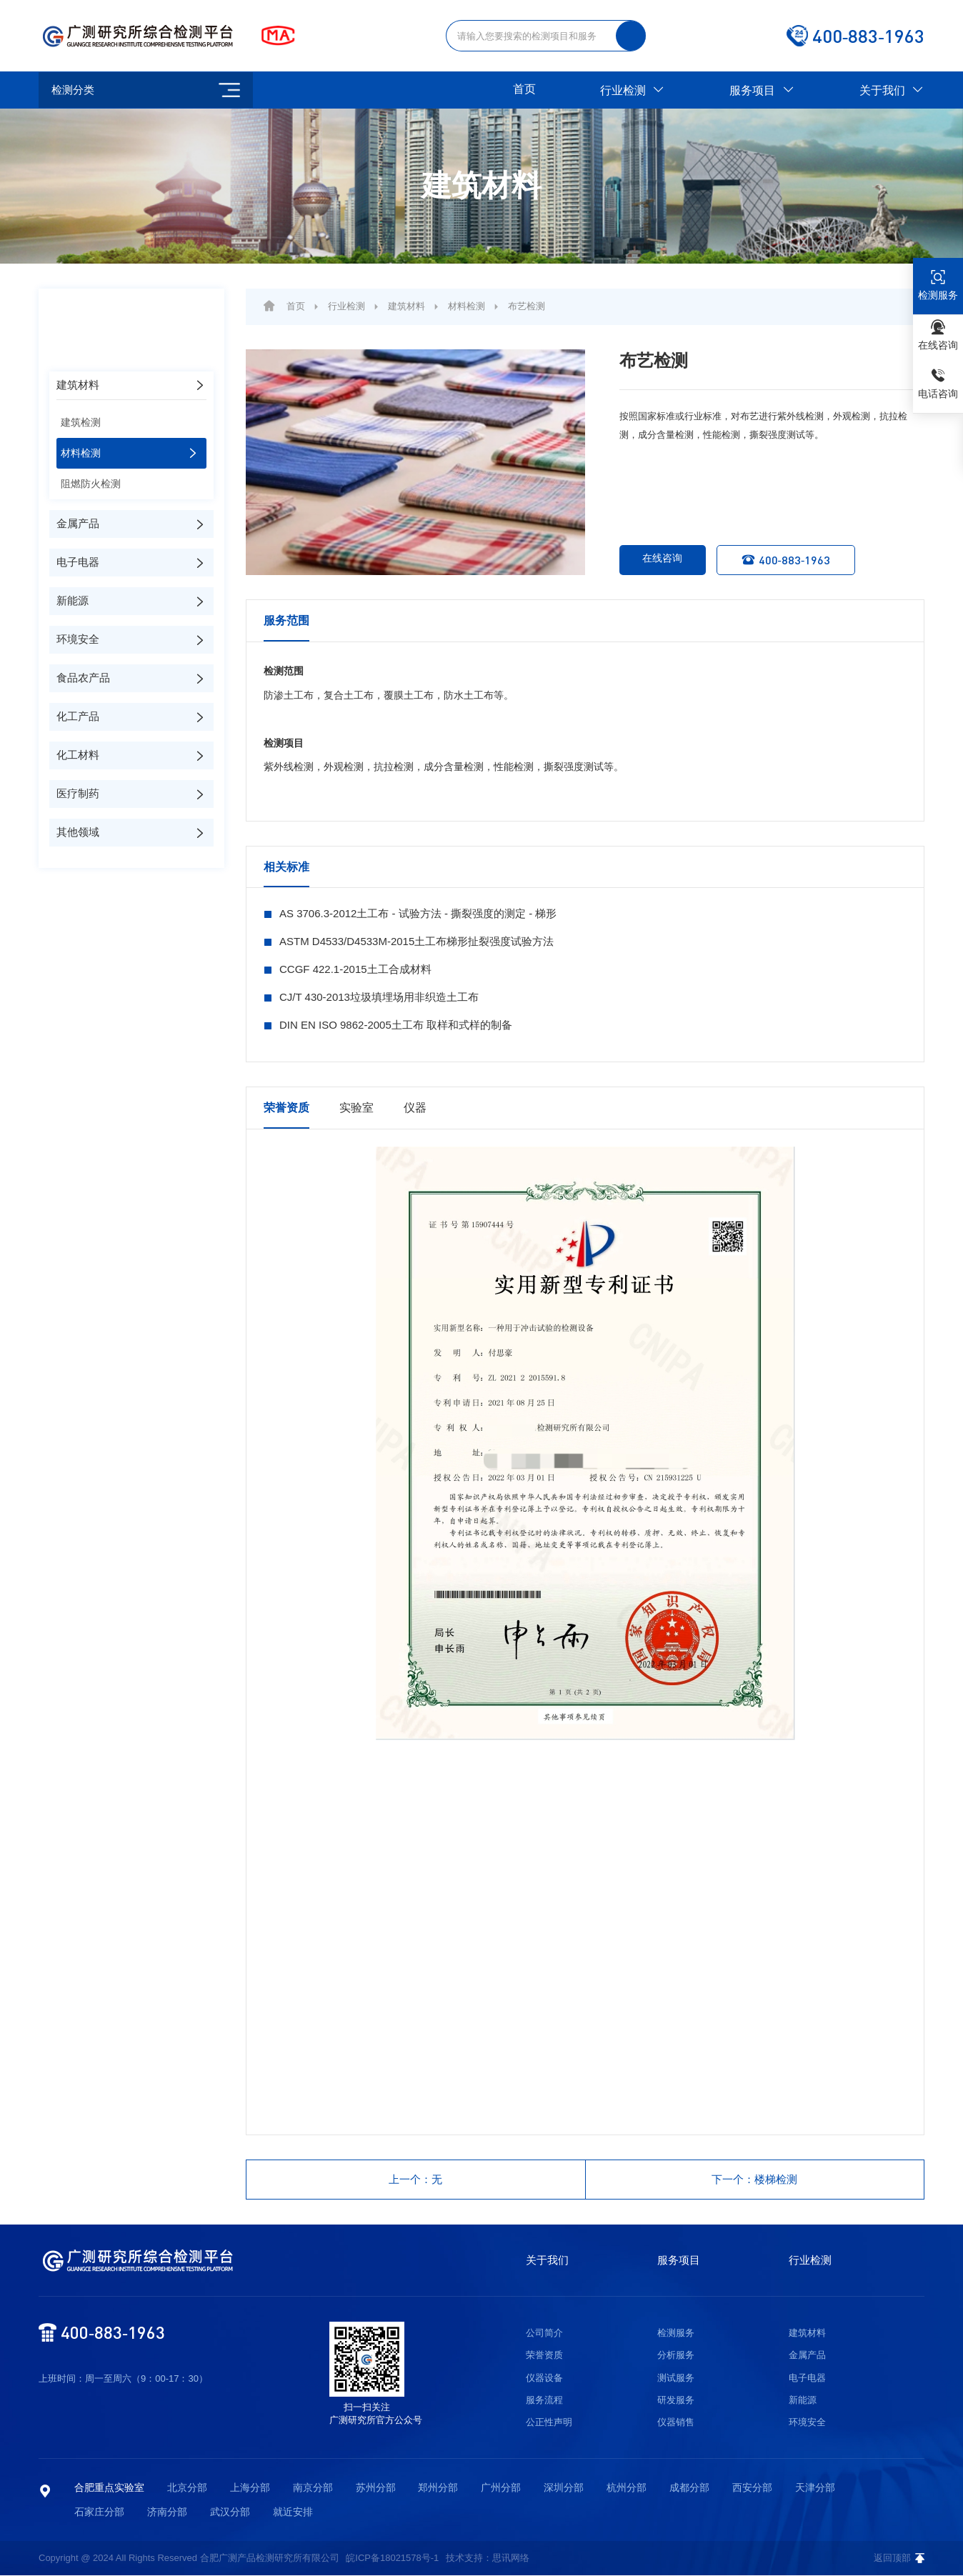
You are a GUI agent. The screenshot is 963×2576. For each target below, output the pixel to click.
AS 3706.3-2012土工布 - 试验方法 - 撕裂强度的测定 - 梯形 (418, 913)
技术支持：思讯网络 (487, 2558)
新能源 (803, 2400)
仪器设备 (544, 2378)
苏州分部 (376, 2488)
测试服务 (675, 2378)
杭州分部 (627, 2488)
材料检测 (466, 306)
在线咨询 (651, 560)
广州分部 (501, 2488)
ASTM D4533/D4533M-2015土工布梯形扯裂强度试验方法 (416, 941)
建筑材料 (406, 306)
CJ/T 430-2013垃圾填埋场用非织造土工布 (379, 997)
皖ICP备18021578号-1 (392, 2558)
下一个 (755, 2180)
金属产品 (807, 2355)
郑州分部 (438, 2488)
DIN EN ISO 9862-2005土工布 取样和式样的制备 (395, 1025)
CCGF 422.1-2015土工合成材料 (355, 969)
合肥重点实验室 (109, 2488)
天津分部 (815, 2488)
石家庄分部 (99, 2512)
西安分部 (752, 2488)
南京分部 (313, 2488)
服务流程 (544, 2400)
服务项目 (761, 90)
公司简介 (544, 2333)
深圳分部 (564, 2488)
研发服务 (675, 2400)
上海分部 (250, 2488)
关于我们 (891, 90)
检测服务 (675, 2333)
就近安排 (293, 2512)
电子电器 (807, 2378)
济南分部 (167, 2512)
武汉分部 (230, 2512)
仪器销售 (675, 2422)
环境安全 (807, 2422)
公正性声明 (549, 2422)
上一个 (416, 2180)
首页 (524, 89)
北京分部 (187, 2488)
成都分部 (689, 2488)
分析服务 (675, 2355)
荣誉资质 (544, 2355)
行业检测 (632, 90)
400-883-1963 (789, 559)
